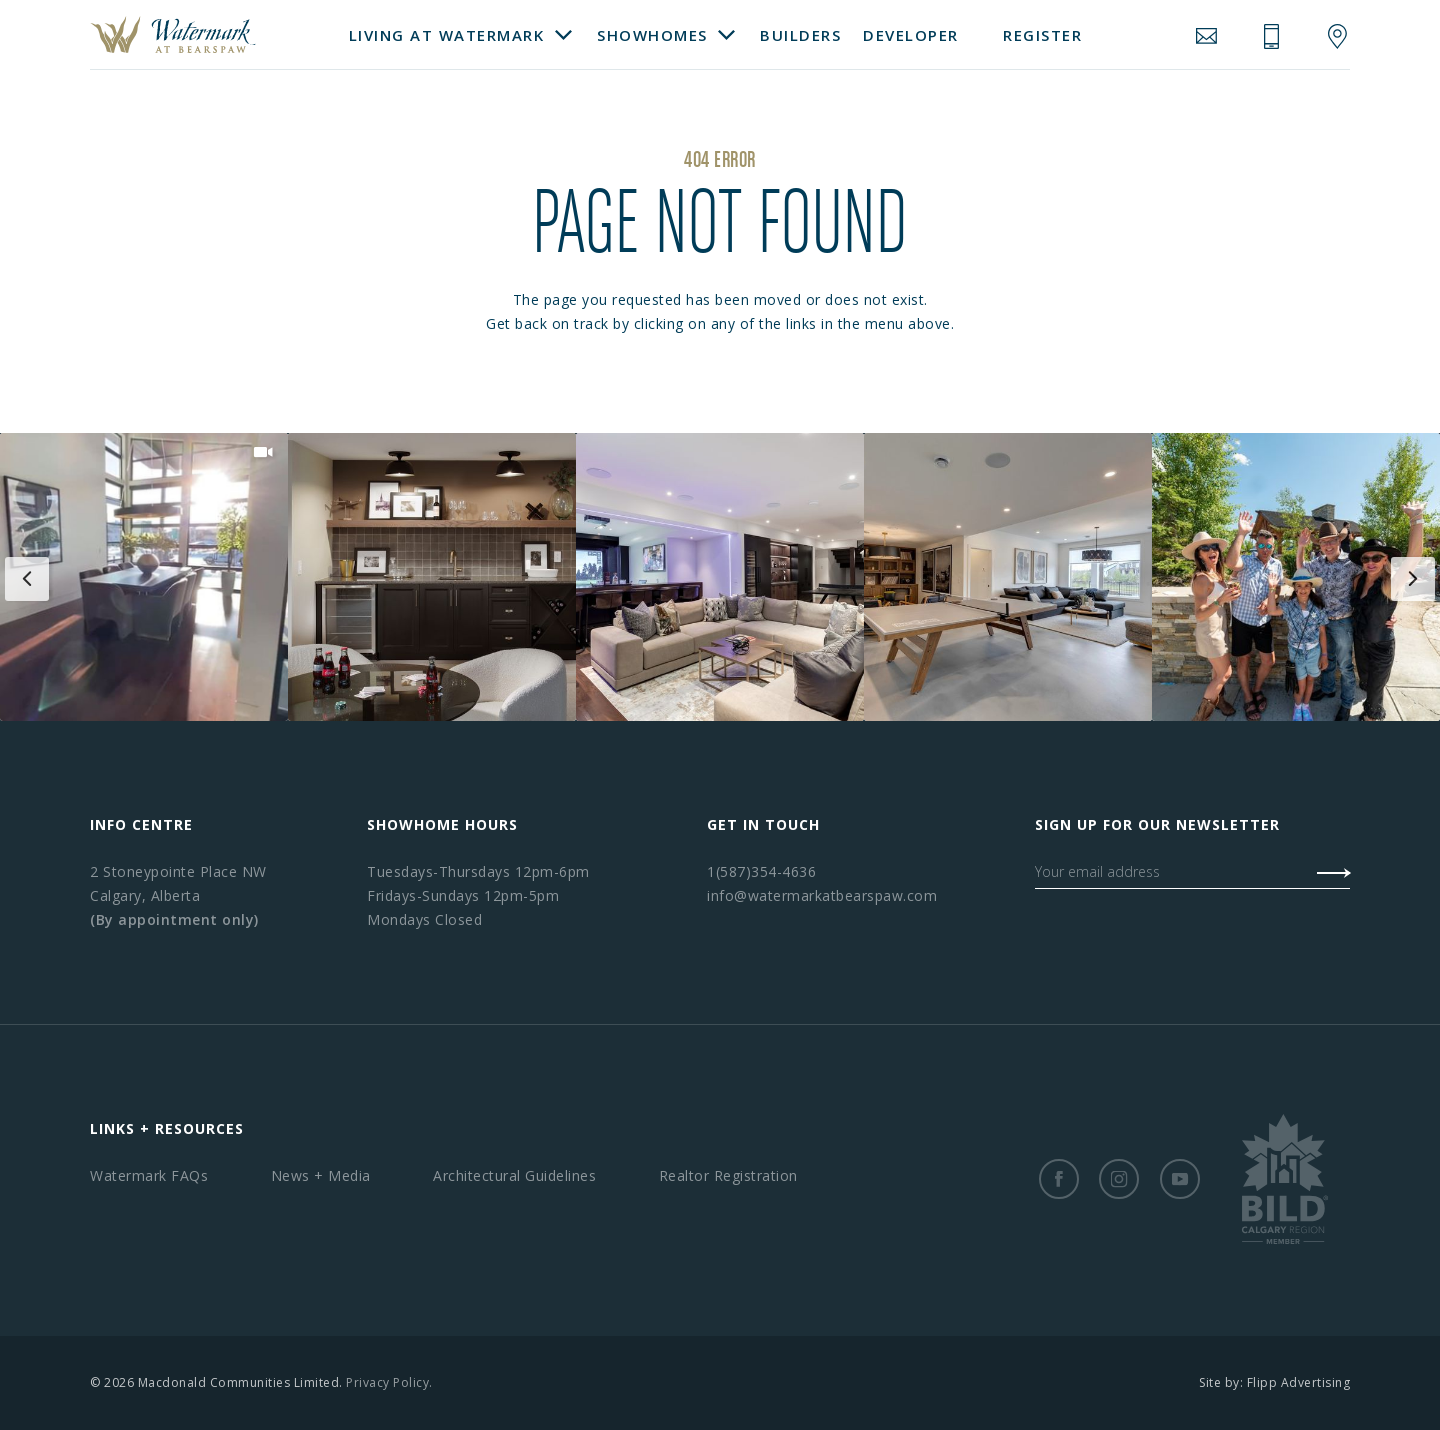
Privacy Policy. (389, 1382)
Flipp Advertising (1299, 1382)
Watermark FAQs (149, 1175)
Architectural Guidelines (514, 1175)
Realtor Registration (728, 1175)
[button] (144, 577)
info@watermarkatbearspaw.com (822, 895)
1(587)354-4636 (761, 871)
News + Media (321, 1175)
